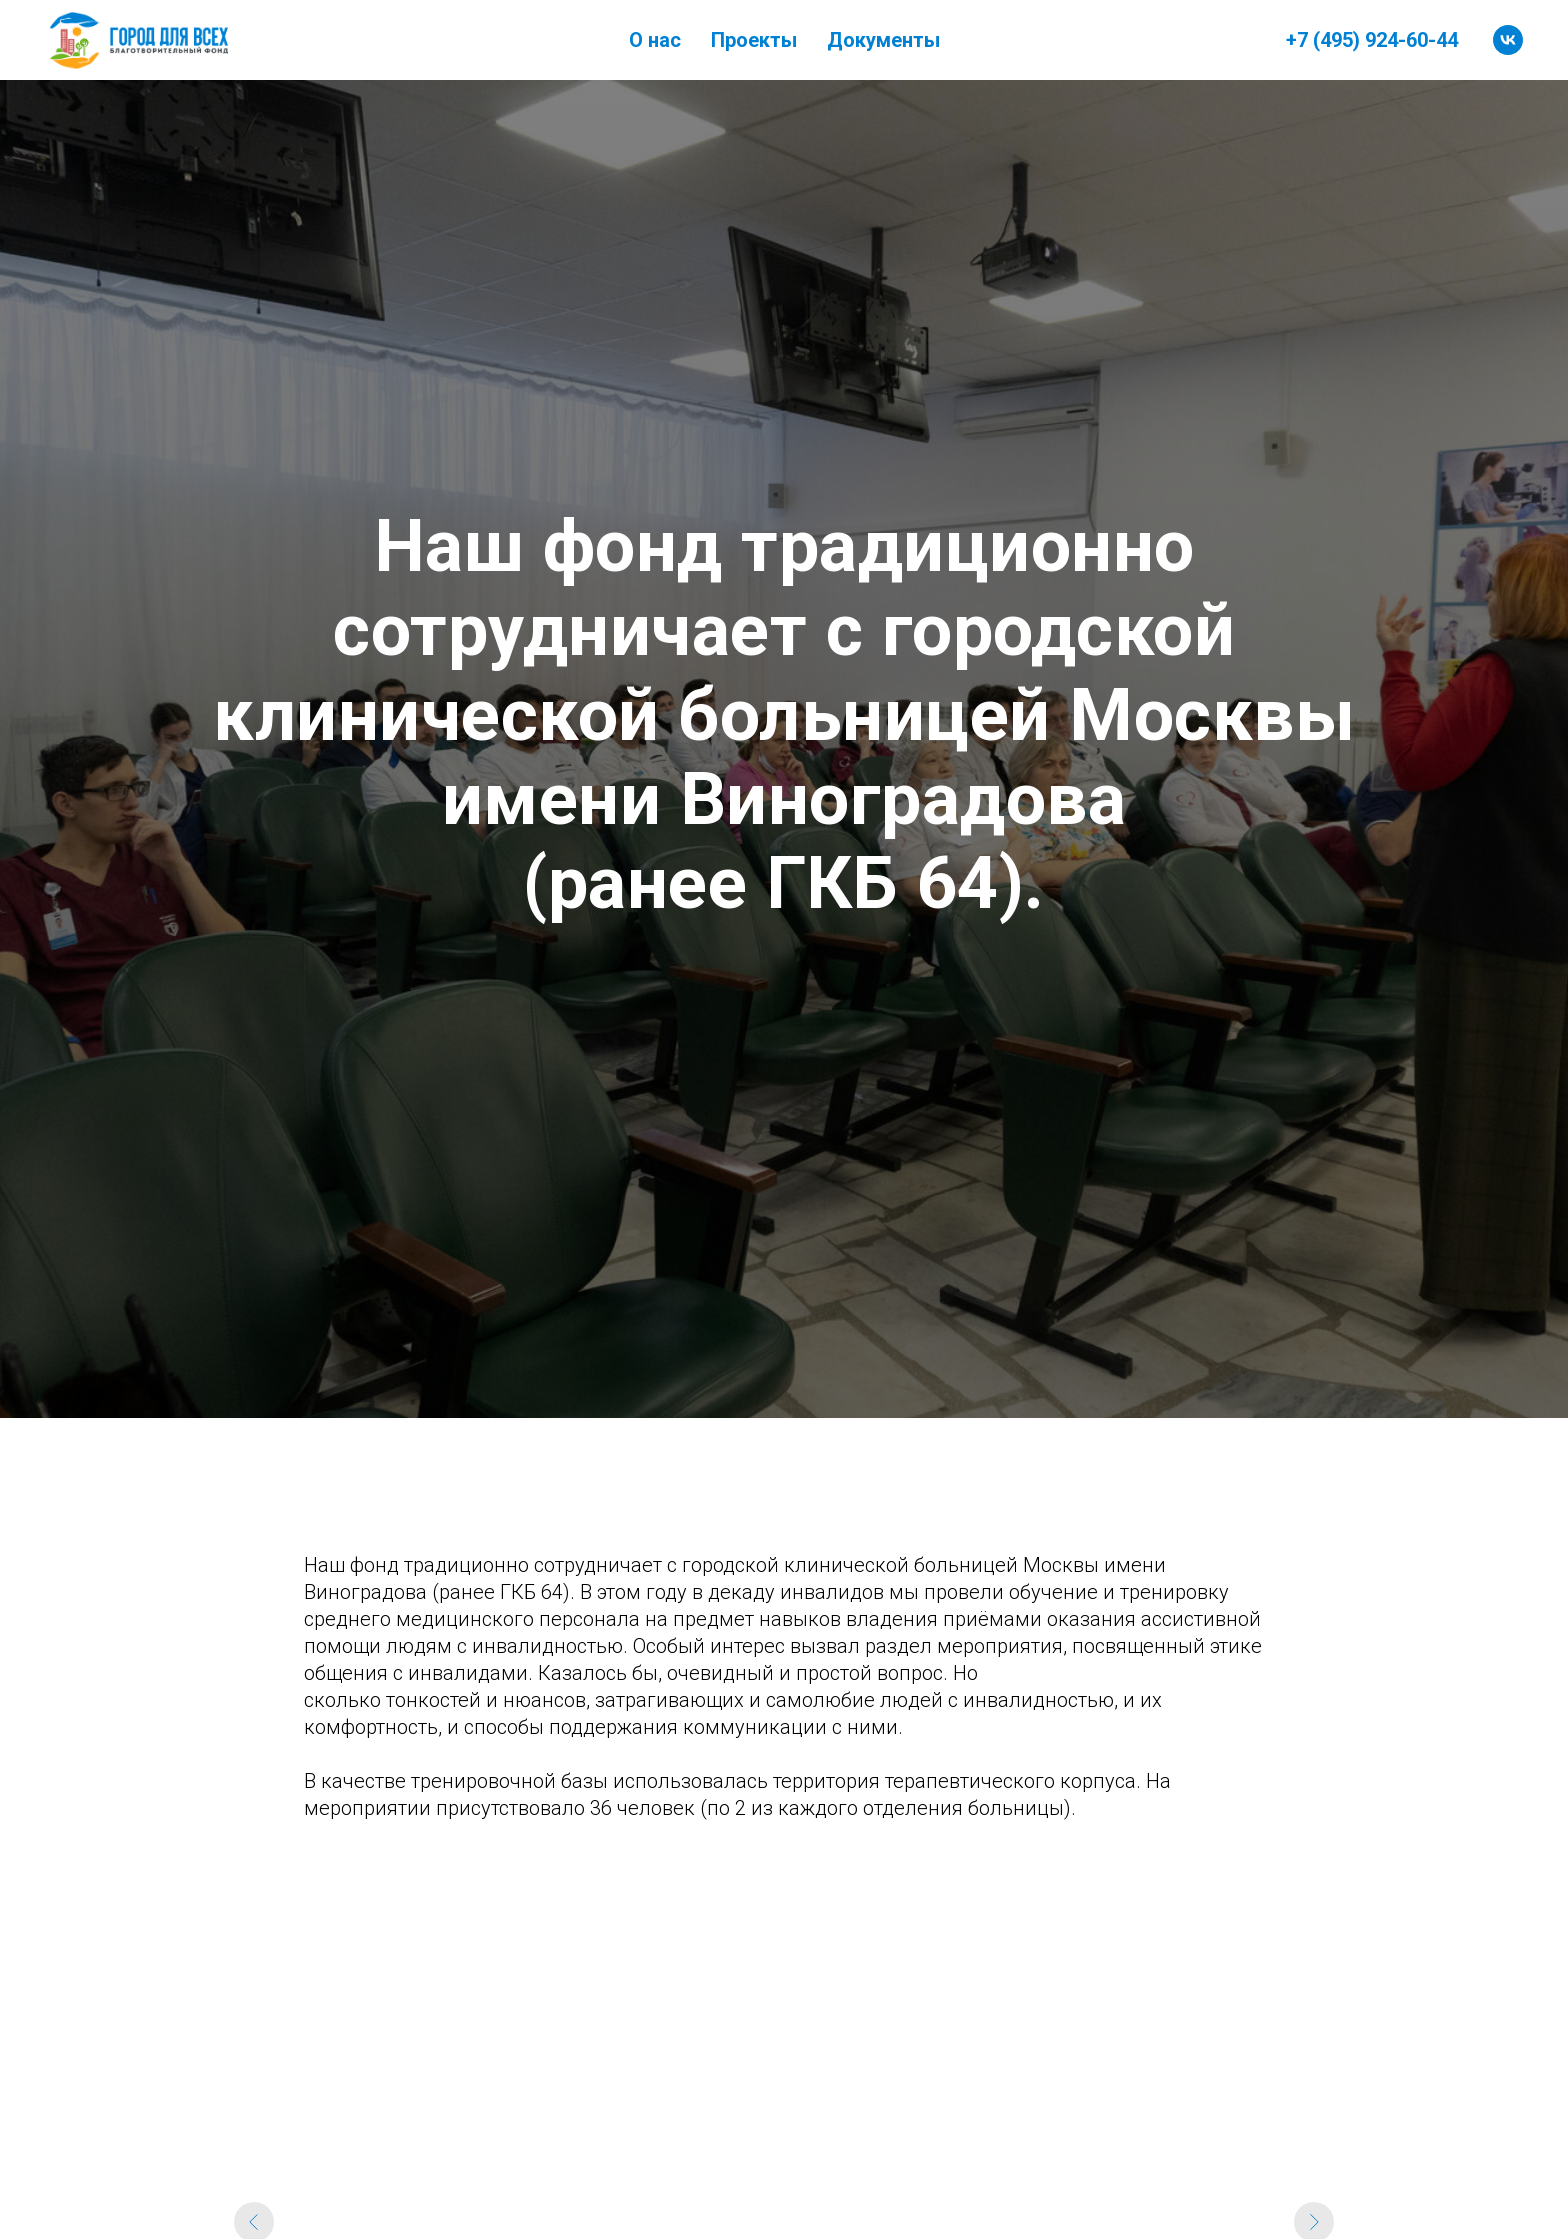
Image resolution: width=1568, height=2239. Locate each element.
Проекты (754, 40)
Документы (883, 40)
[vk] (1508, 40)
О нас (655, 40)
